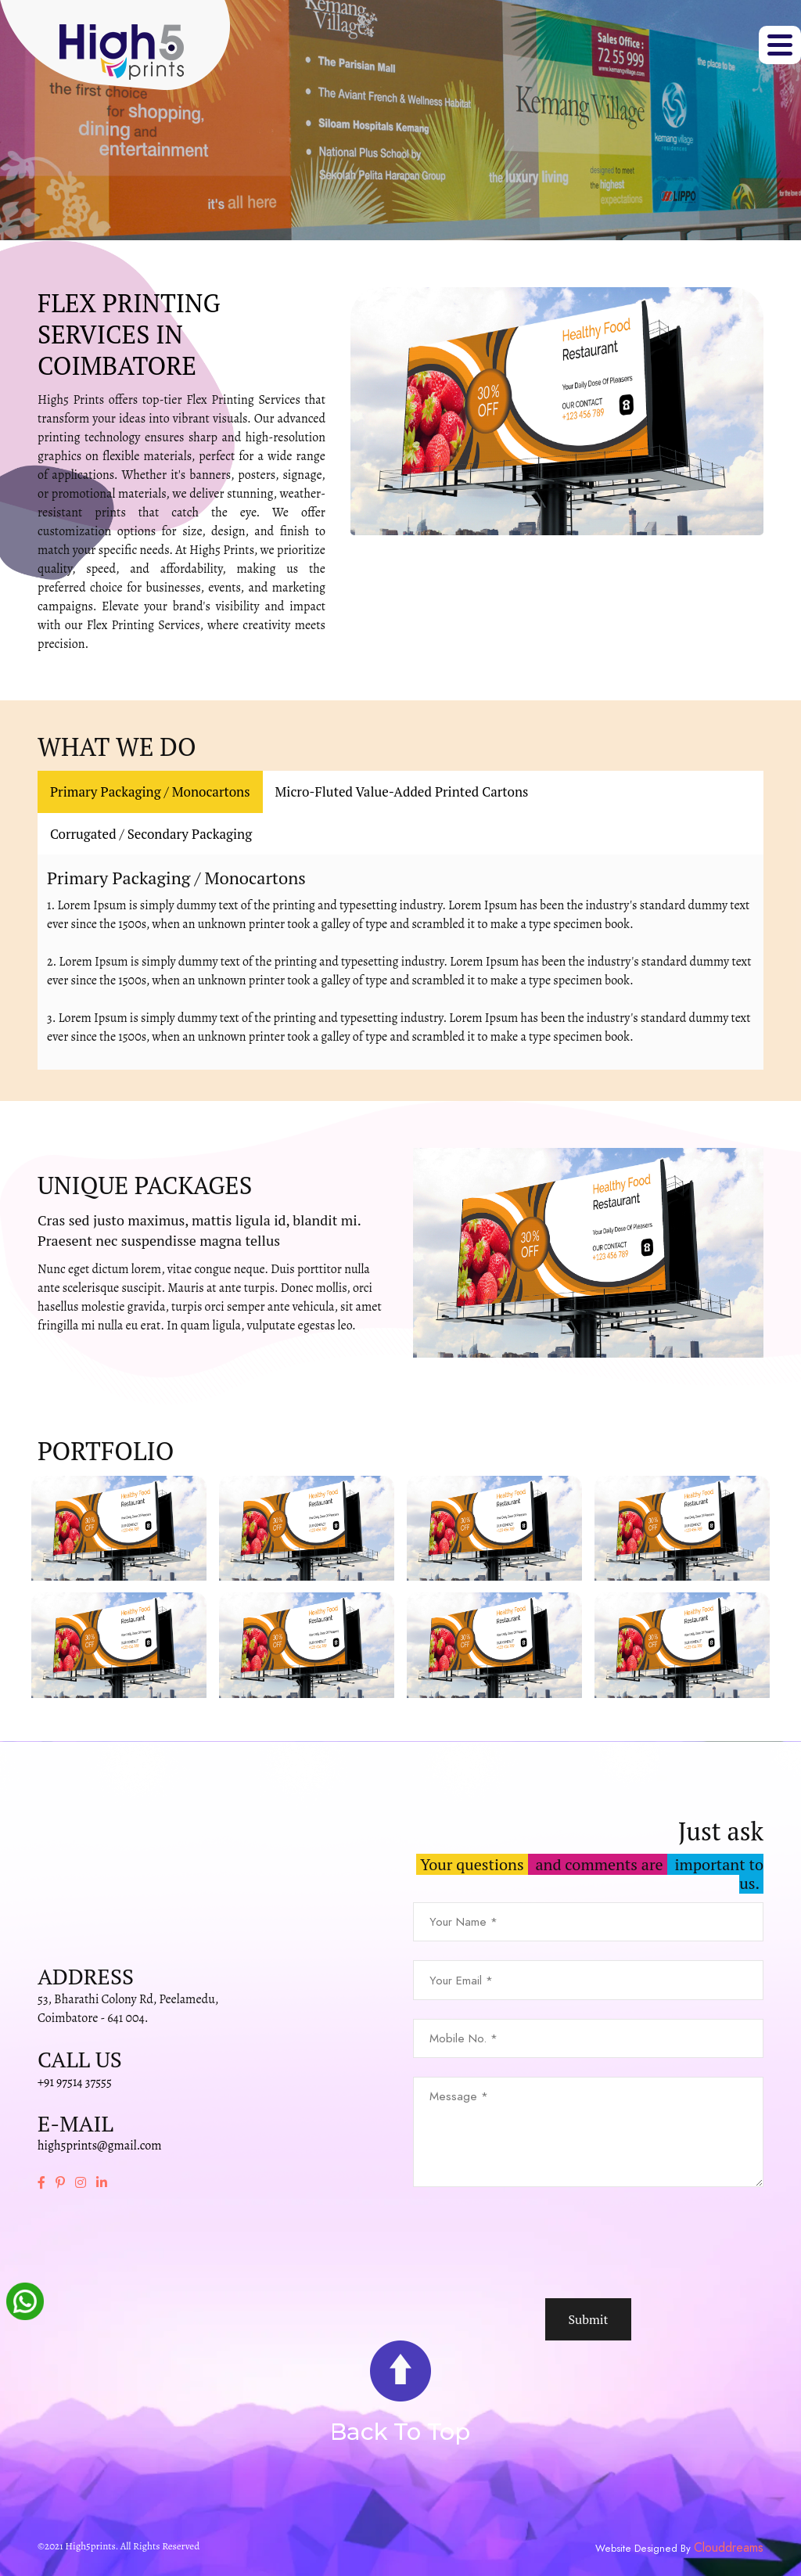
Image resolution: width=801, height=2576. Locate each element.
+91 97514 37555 (75, 2082)
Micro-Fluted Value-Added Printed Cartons (402, 792)
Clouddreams (728, 2547)
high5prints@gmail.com (100, 2145)
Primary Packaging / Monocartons (150, 792)
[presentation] (532, 2242)
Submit (588, 2319)
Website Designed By (644, 2549)
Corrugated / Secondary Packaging (151, 834)
